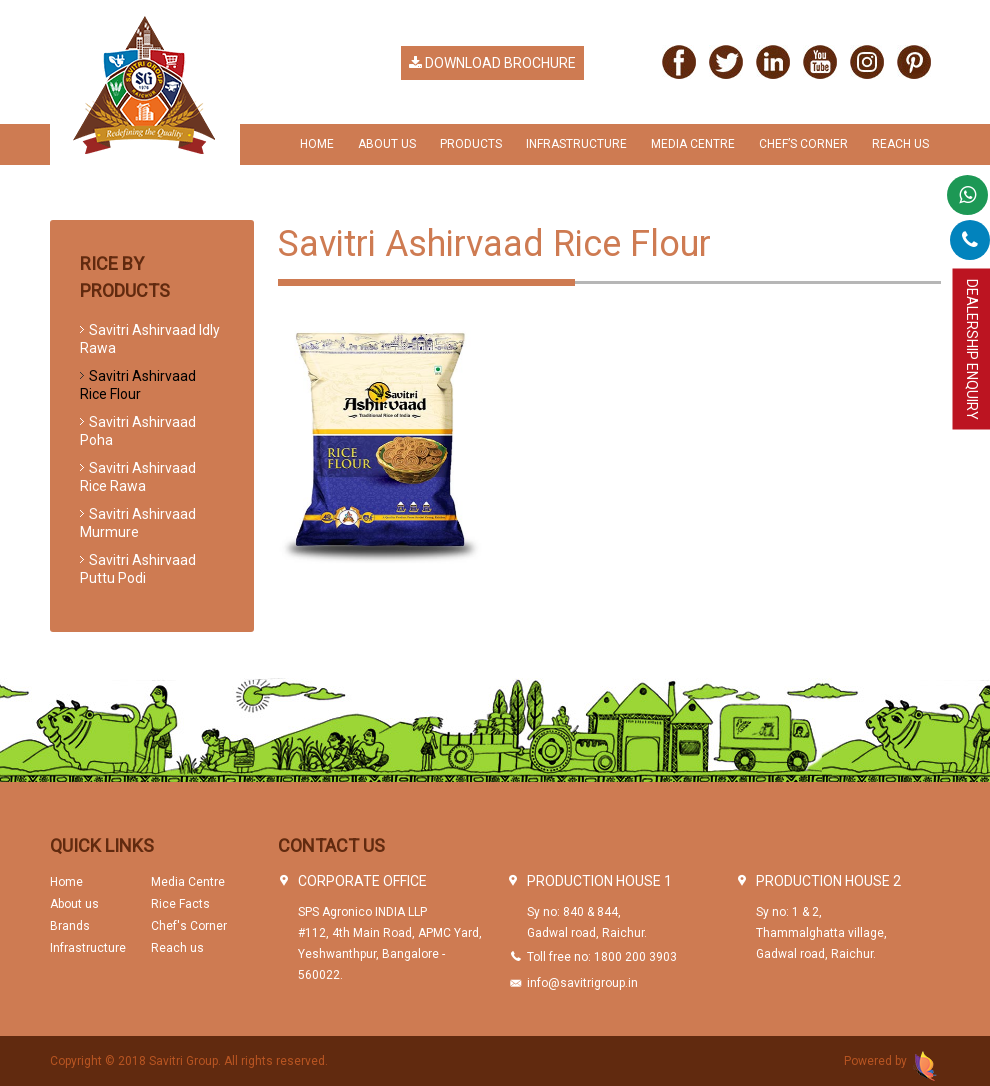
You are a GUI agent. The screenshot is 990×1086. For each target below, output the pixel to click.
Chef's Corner (189, 926)
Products (471, 144)
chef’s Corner (803, 144)
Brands (70, 926)
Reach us (900, 144)
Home (317, 144)
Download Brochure (492, 63)
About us (74, 904)
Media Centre (693, 144)
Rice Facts (180, 904)
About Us (387, 144)
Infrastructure (576, 144)
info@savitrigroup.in (582, 983)
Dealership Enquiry (972, 349)
